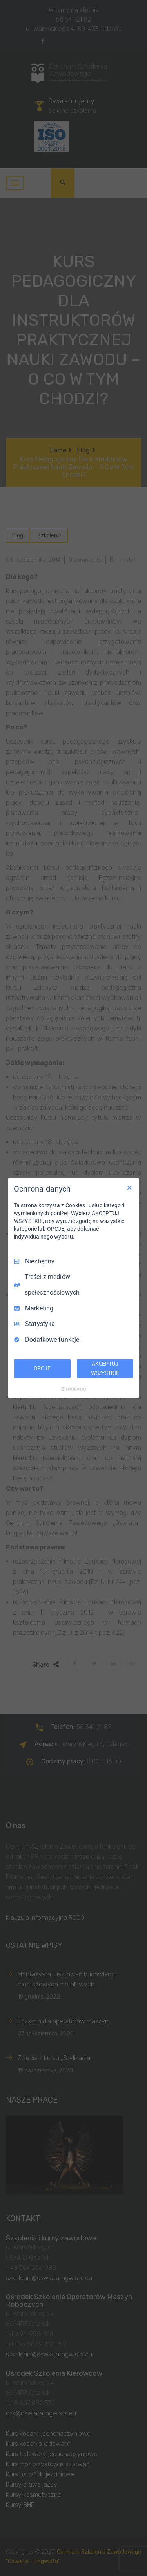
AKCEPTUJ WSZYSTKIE (105, 1368)
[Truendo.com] (73, 1389)
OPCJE (42, 1368)
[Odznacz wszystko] (129, 1188)
